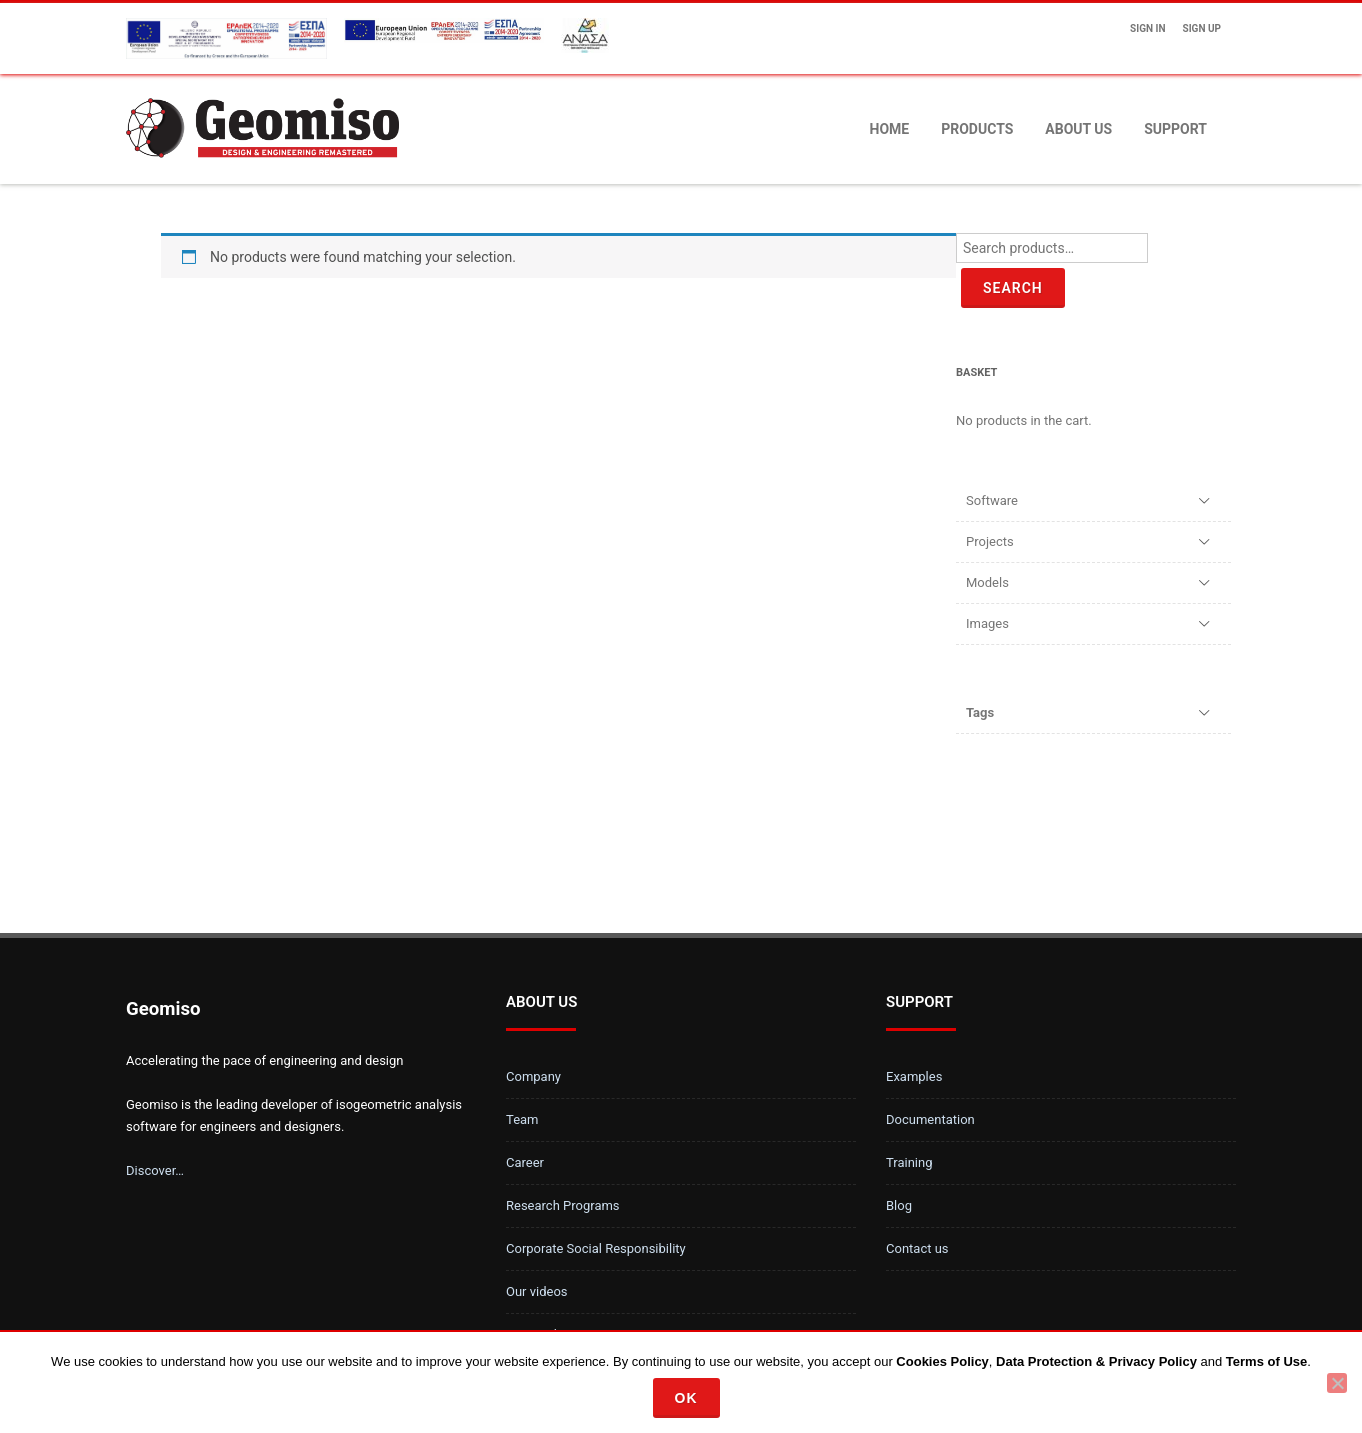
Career (525, 1162)
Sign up (1202, 28)
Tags (980, 712)
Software (992, 500)
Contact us (917, 1248)
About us (1078, 129)
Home (890, 129)
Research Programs (563, 1205)
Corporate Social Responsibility (596, 1248)
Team (522, 1119)
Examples (914, 1076)
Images (987, 623)
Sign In (1147, 28)
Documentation (930, 1119)
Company (533, 1076)
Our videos (537, 1291)
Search (1013, 288)
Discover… (155, 1170)
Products (977, 129)
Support (1175, 129)
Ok (686, 1398)
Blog (899, 1205)
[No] (1337, 1383)
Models (987, 582)
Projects (990, 541)
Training (909, 1162)
